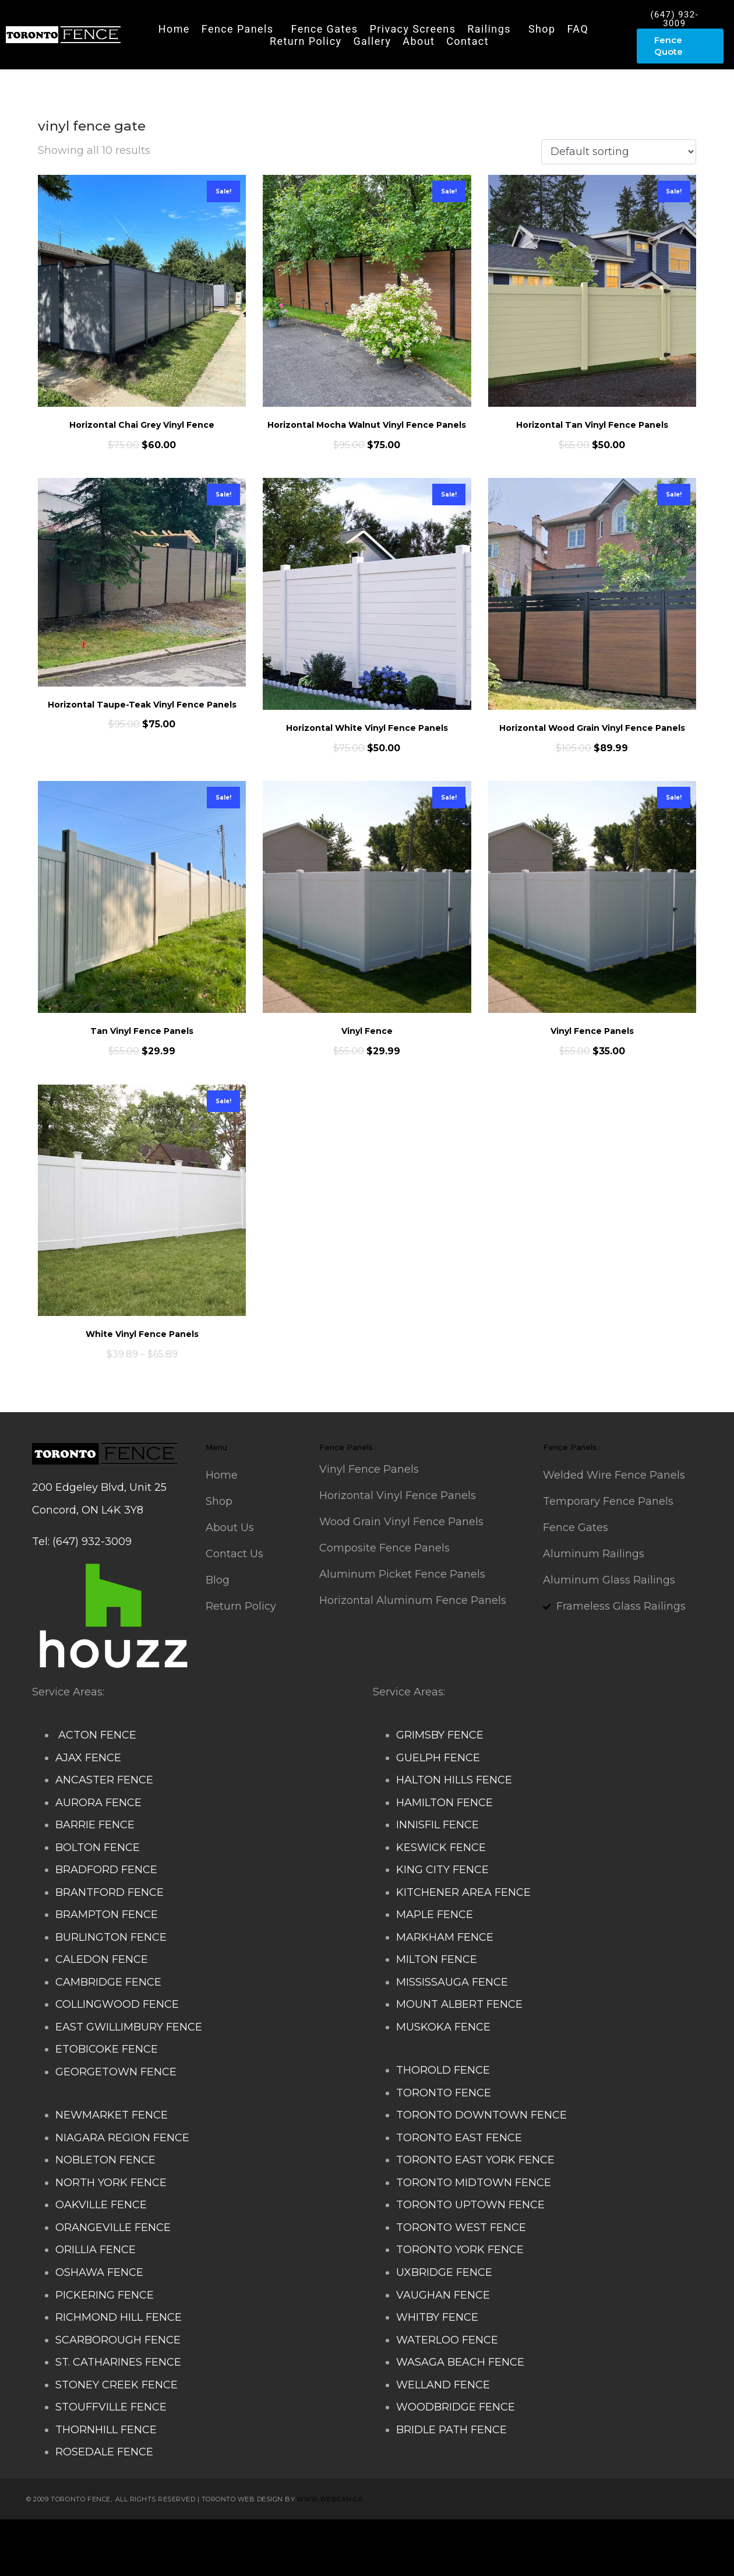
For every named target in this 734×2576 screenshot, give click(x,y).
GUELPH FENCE (438, 1757)
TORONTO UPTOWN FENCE (470, 2204)
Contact (467, 41)
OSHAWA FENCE (99, 2272)
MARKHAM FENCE (444, 1937)
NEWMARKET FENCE (111, 2115)
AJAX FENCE (88, 1757)
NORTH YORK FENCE (111, 2182)
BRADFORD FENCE (106, 1869)
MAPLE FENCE (434, 1914)
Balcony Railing (180, 2558)
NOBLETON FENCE (105, 2159)
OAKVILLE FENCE (101, 2204)
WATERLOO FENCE (447, 2340)
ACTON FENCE (95, 1735)
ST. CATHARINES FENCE (118, 2362)
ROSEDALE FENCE (104, 2451)
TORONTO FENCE (443, 2092)
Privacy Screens (412, 29)
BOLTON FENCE (97, 1847)
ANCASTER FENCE (104, 1779)
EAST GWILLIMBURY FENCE (128, 2027)
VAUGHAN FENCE (443, 2295)
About (419, 41)
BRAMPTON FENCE (106, 1914)
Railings (489, 29)
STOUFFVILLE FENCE (111, 2407)
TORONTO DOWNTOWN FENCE (481, 2115)
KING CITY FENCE (442, 1869)
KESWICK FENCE (441, 1847)
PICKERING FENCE (104, 2295)
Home (174, 29)
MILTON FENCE (436, 1959)
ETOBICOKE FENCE (106, 2049)
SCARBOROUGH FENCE (118, 2340)
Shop (542, 29)
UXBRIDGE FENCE (444, 2272)
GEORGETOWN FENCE (116, 2071)
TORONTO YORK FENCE (460, 2249)
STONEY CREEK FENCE (116, 2384)
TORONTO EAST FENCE (459, 2137)
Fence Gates (324, 29)
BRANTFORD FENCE (109, 1892)
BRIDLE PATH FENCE (451, 2429)
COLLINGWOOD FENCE (117, 2004)
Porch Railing (104, 2558)
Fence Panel (253, 2558)
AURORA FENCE (98, 1802)
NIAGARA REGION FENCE (122, 2137)
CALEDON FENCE (101, 1959)
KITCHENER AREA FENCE (463, 1892)
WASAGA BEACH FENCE (460, 2362)
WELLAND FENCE (443, 2384)
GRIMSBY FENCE (440, 1735)
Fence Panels (238, 29)
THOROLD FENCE (443, 2070)
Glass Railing (576, 2536)
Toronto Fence (389, 2558)
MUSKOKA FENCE (443, 2027)
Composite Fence (152, 2536)
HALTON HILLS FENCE (454, 1779)
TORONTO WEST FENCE (461, 2227)
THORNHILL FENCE (106, 2429)
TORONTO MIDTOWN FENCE (473, 2182)
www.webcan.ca (330, 2499)
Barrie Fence (318, 2558)
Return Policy (305, 41)
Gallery (372, 41)
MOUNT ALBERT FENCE (459, 2004)
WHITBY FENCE (437, 2317)
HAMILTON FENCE (444, 1802)
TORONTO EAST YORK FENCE (475, 2159)
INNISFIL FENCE (437, 1824)
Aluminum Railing (494, 2536)
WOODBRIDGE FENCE (455, 2407)
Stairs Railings (69, 2536)
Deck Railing (311, 2536)
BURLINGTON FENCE (111, 1937)
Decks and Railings (395, 2536)
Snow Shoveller (238, 2536)
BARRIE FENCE (95, 1824)
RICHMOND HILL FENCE (118, 2317)
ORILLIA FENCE (95, 2249)
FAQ (578, 29)
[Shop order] (618, 152)
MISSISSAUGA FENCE (452, 1982)
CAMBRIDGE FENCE (108, 1982)
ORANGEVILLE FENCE (113, 2227)
